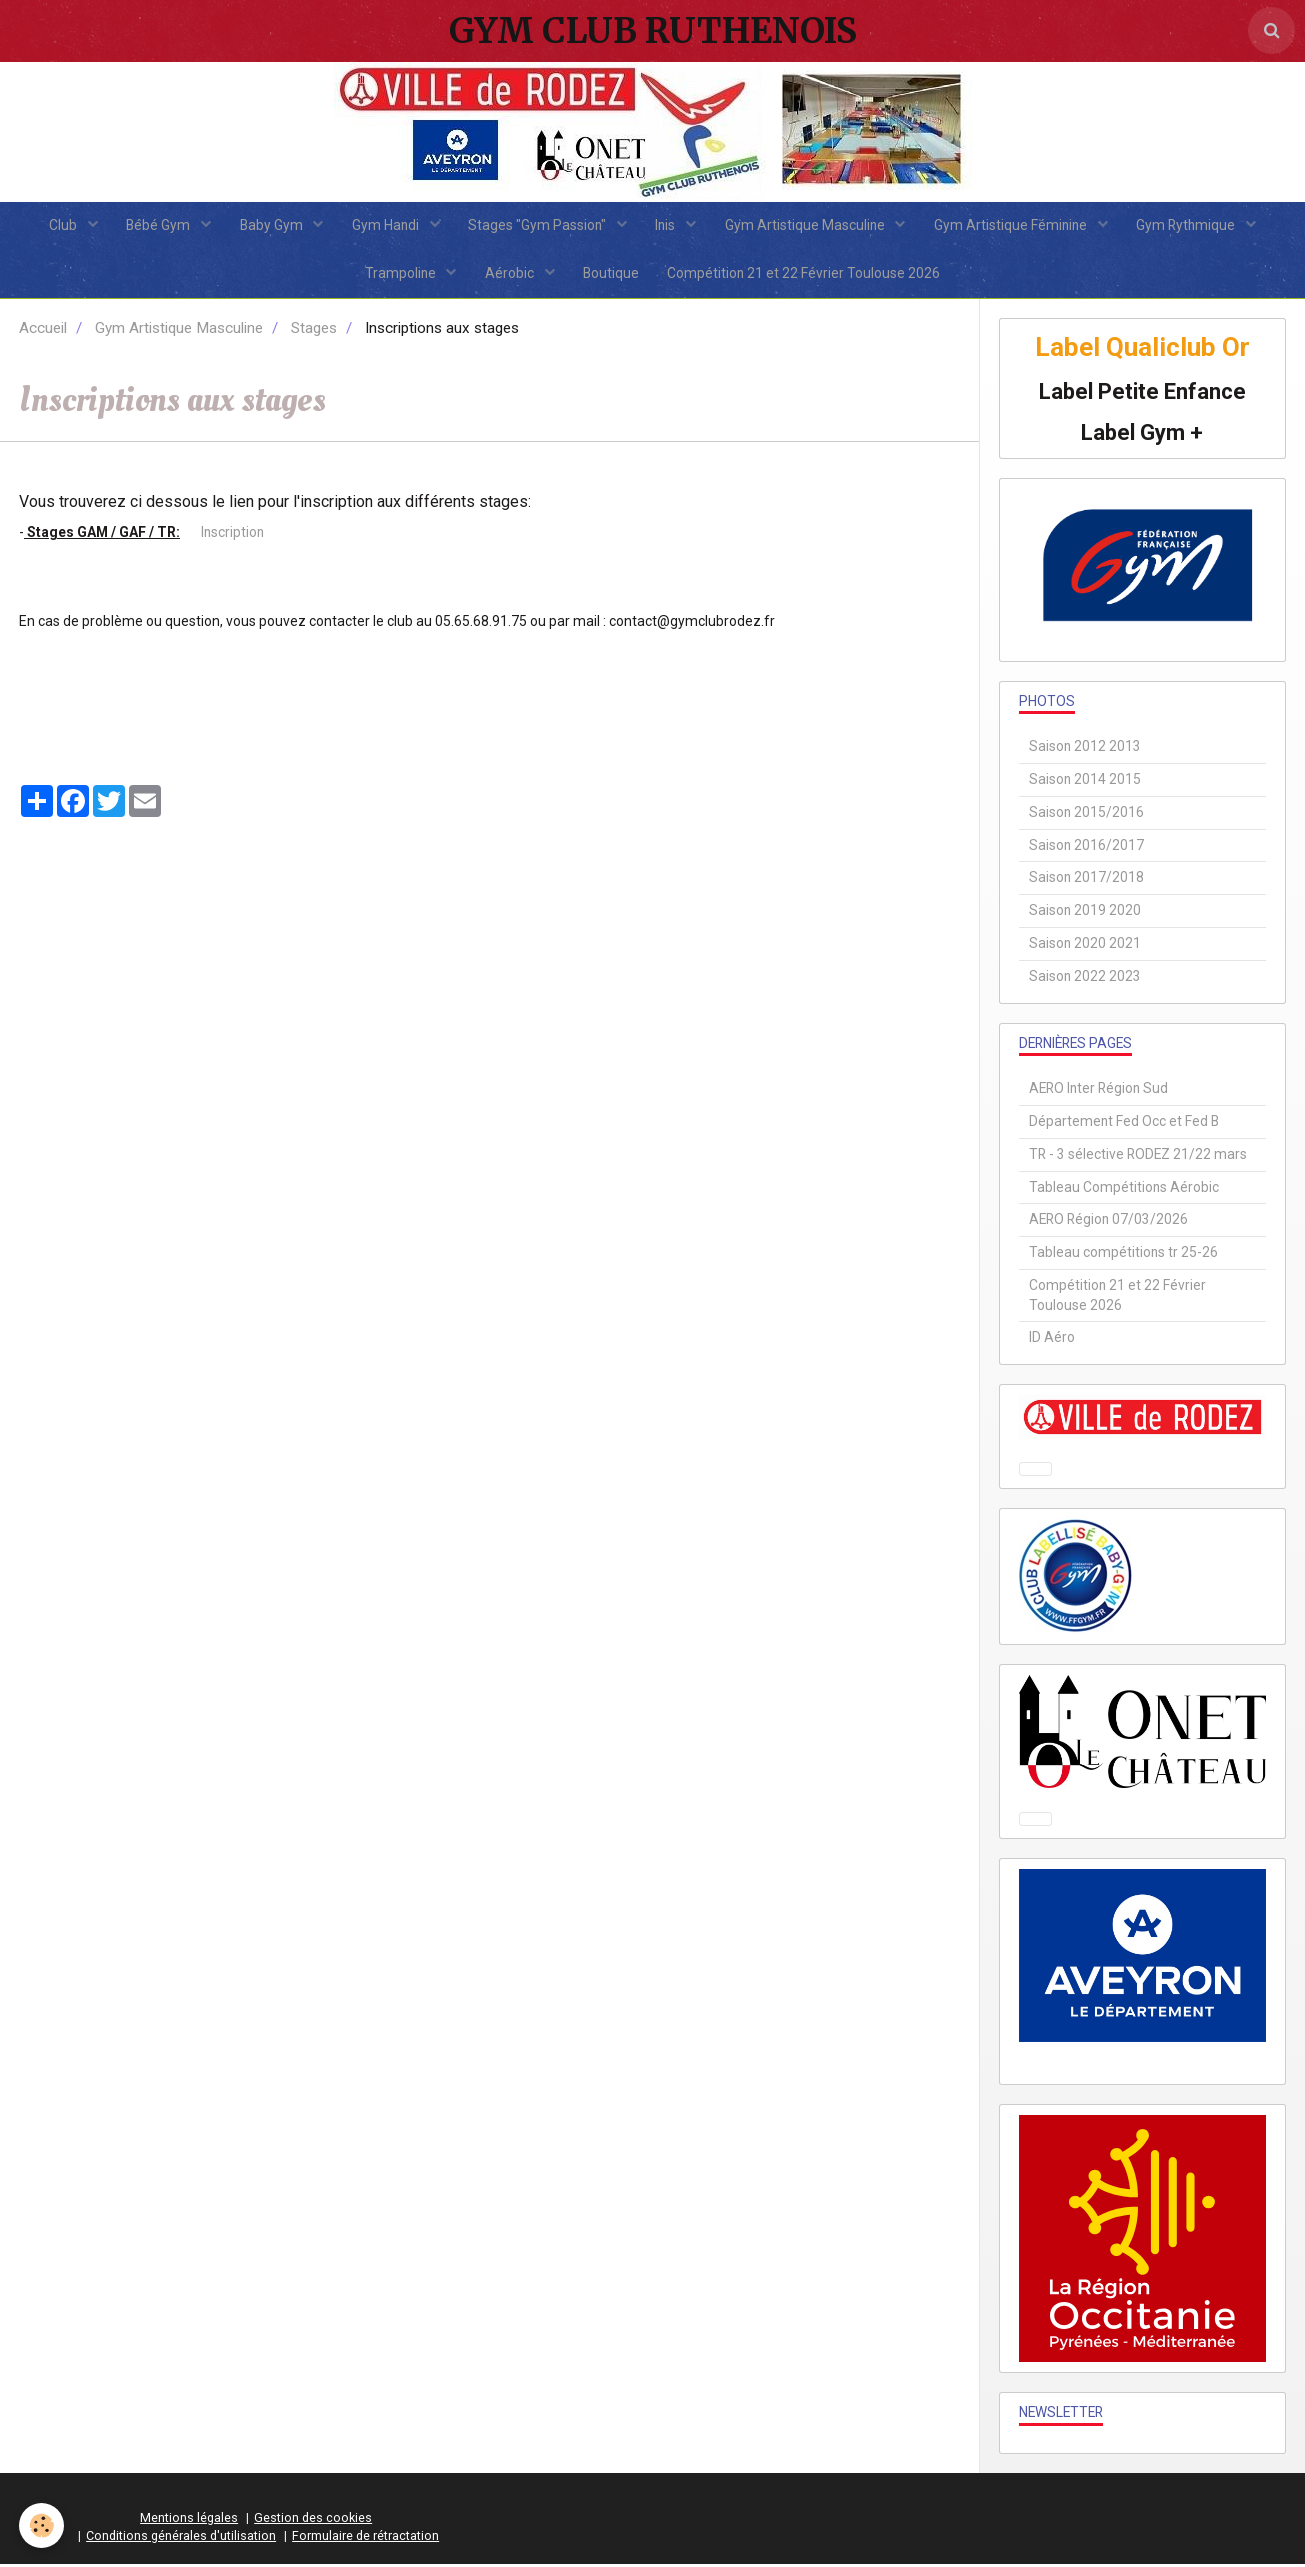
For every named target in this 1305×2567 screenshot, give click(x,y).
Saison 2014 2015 (1085, 783)
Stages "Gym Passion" (538, 226)
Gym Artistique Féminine (1017, 226)
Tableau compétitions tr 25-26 (1123, 1256)
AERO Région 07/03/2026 (1108, 1223)
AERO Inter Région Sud (1098, 1092)
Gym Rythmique (1194, 226)
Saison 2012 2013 (1085, 750)
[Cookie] (42, 2525)
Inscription (231, 536)
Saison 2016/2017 (1086, 848)
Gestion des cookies (313, 2521)
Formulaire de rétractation (365, 2538)
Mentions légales (189, 2521)
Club (57, 226)
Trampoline (399, 276)
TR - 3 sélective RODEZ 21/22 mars (1138, 1158)
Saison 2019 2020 (1085, 914)
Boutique (612, 276)
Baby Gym (269, 226)
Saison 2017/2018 (1086, 881)
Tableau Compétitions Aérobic (1124, 1190)
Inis (668, 226)
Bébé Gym (154, 226)
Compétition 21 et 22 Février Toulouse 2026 (806, 276)
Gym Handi (385, 226)
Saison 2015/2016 (1086, 816)
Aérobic (510, 276)
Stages (314, 332)
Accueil (43, 332)
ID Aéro (1052, 1341)
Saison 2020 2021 (1085, 947)
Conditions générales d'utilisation (181, 2538)
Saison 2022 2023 (1085, 980)
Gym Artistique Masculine (809, 226)
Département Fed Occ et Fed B (1124, 1125)
